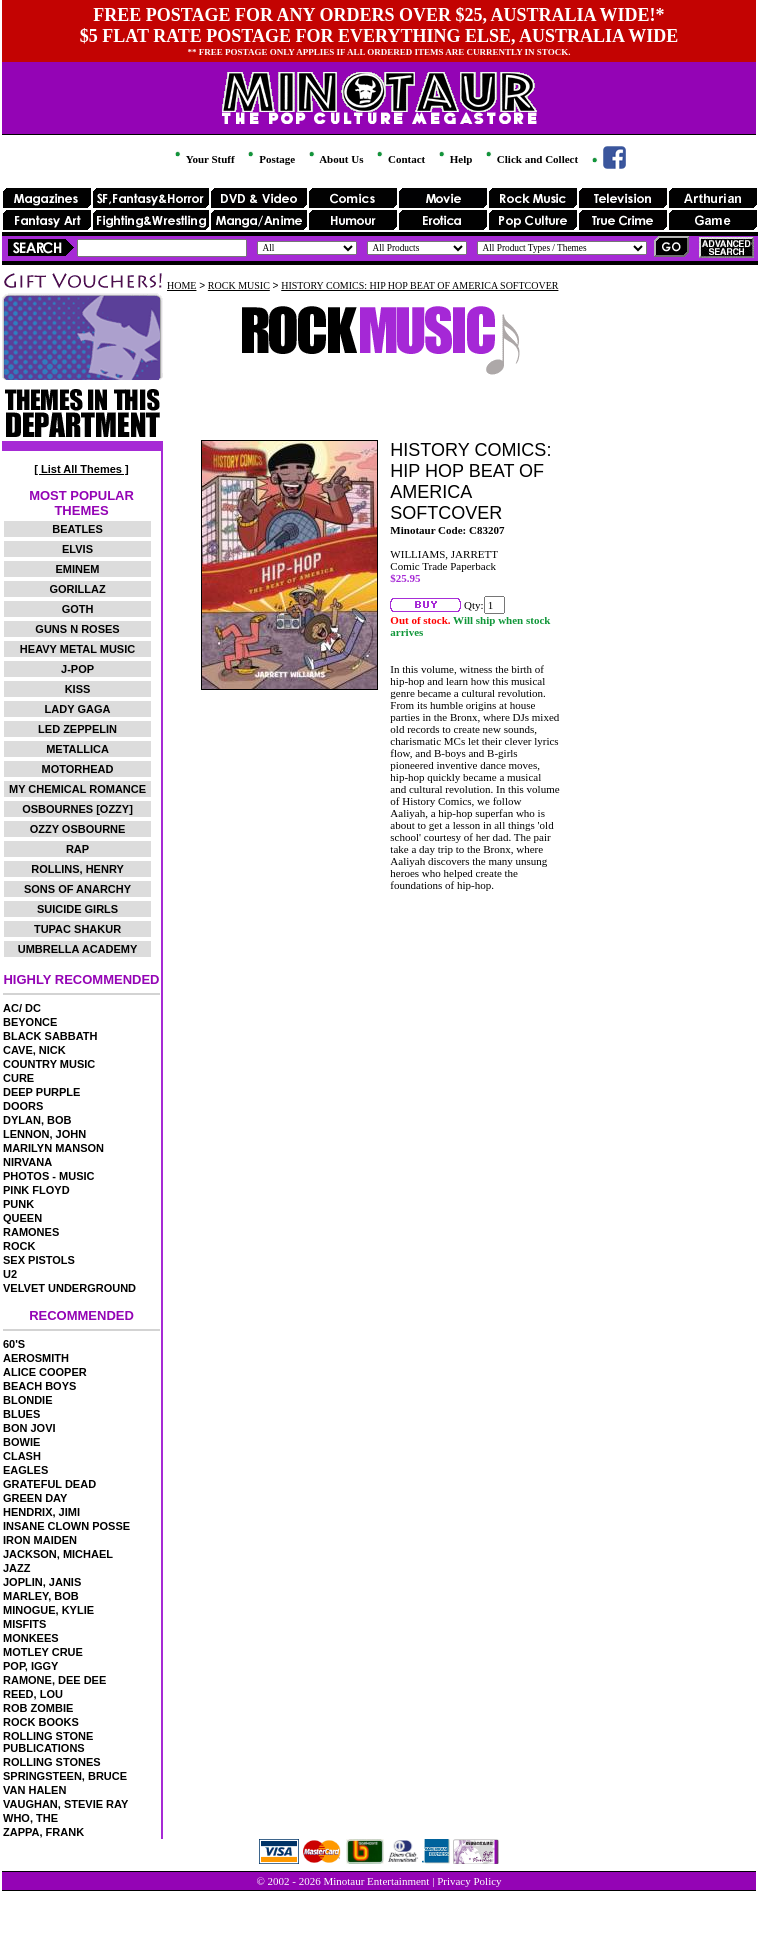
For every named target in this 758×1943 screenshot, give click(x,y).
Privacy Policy (469, 1881)
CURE (18, 1078)
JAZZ (17, 1568)
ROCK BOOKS (41, 1722)
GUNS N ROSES (77, 629)
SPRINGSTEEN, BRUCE (65, 1776)
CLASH (22, 1456)
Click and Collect (530, 159)
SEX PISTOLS (39, 1260)
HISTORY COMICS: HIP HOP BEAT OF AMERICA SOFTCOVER (419, 285)
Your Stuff (203, 159)
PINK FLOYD (36, 1190)
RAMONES (31, 1232)
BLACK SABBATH (50, 1036)
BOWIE (21, 1442)
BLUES (21, 1414)
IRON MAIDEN (40, 1540)
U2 (10, 1274)
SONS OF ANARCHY (77, 889)
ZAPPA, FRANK (43, 1832)
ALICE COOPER (45, 1372)
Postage (270, 159)
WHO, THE (30, 1818)
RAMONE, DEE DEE (54, 1680)
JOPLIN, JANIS (42, 1582)
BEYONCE (30, 1022)
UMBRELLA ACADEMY (78, 949)
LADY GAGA (78, 709)
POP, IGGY (30, 1666)
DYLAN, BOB (37, 1120)
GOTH (78, 609)
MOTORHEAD (78, 769)
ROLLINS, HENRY (77, 869)
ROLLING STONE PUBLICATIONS (48, 1742)
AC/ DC (22, 1008)
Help (454, 159)
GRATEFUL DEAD (49, 1484)
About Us (334, 159)
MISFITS (24, 1624)
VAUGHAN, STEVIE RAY (65, 1804)
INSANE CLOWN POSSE (66, 1526)
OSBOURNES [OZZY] (77, 809)
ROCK (19, 1246)
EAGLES (25, 1470)
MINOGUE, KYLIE (48, 1610)
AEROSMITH (36, 1358)
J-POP (77, 669)
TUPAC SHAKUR (77, 929)
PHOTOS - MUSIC (48, 1176)
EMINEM (78, 569)
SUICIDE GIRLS (77, 909)
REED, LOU (33, 1694)
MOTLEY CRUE (43, 1652)
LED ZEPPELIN (77, 729)
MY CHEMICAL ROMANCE (77, 789)
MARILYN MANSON (53, 1148)
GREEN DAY (35, 1498)
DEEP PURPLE (41, 1092)
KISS (78, 689)
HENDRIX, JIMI (41, 1512)
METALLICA (77, 749)
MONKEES (31, 1638)
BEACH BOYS (39, 1386)
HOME (181, 285)
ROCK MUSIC (239, 285)
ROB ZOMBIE (38, 1708)
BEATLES (77, 529)
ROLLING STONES (52, 1762)
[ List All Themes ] (81, 469)
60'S (14, 1344)
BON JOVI (29, 1428)
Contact (399, 159)
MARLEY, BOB (41, 1596)
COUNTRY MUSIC (49, 1064)
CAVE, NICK (34, 1050)
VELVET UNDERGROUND (69, 1288)
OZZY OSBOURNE (78, 829)
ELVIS (77, 549)
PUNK (18, 1204)
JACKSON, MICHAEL (58, 1554)
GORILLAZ (77, 589)
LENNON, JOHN (44, 1134)
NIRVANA (27, 1162)
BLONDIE (28, 1400)
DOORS (23, 1106)
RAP (77, 849)
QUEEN (22, 1218)
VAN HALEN (34, 1790)
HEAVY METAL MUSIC (77, 649)
